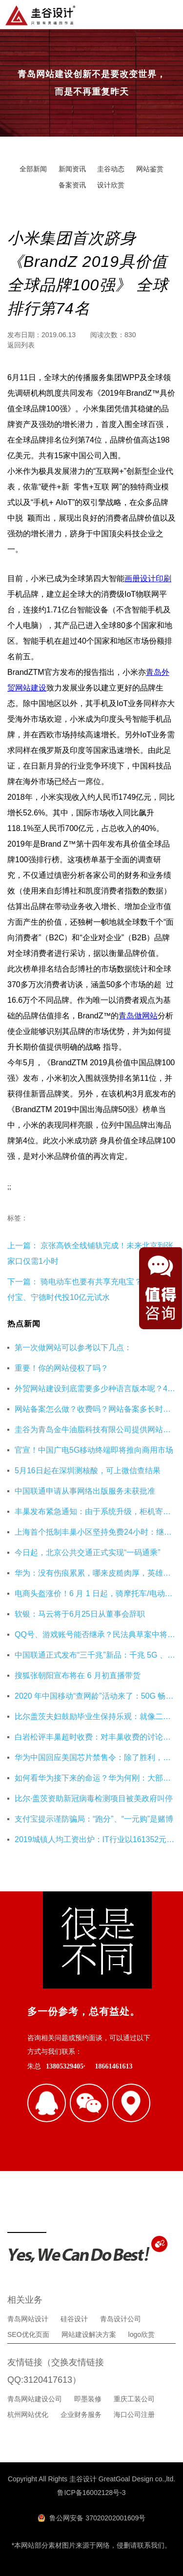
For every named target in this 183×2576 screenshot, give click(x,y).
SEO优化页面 (28, 2334)
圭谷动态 (110, 169)
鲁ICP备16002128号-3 (91, 2492)
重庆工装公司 (134, 2399)
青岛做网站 (138, 1016)
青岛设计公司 (120, 2319)
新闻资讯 (72, 169)
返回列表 (21, 345)
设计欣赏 (110, 185)
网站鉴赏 (149, 169)
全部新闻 (33, 169)
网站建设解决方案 (88, 2334)
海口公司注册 (134, 2414)
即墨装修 (88, 2399)
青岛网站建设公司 (34, 2399)
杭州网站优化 (27, 2414)
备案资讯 (72, 185)
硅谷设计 (74, 2319)
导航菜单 (167, 13)
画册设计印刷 (147, 578)
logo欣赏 (141, 2334)
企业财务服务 (81, 2414)
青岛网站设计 (27, 2319)
